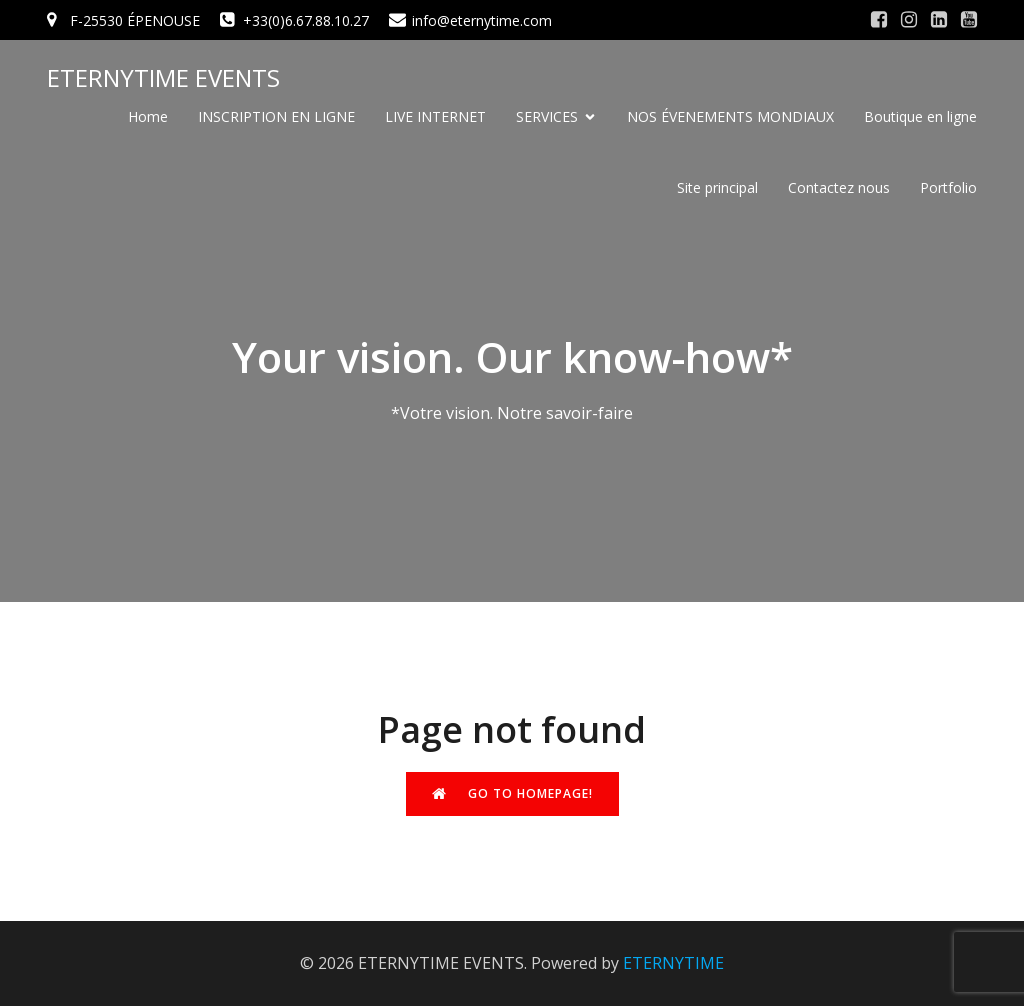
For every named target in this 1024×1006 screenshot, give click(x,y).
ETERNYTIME (673, 963)
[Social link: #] (879, 20)
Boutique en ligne (920, 116)
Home (148, 116)
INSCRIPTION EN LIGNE (276, 116)
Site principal (717, 187)
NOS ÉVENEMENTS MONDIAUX (730, 116)
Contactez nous (839, 187)
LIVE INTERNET (435, 116)
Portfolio (948, 187)
